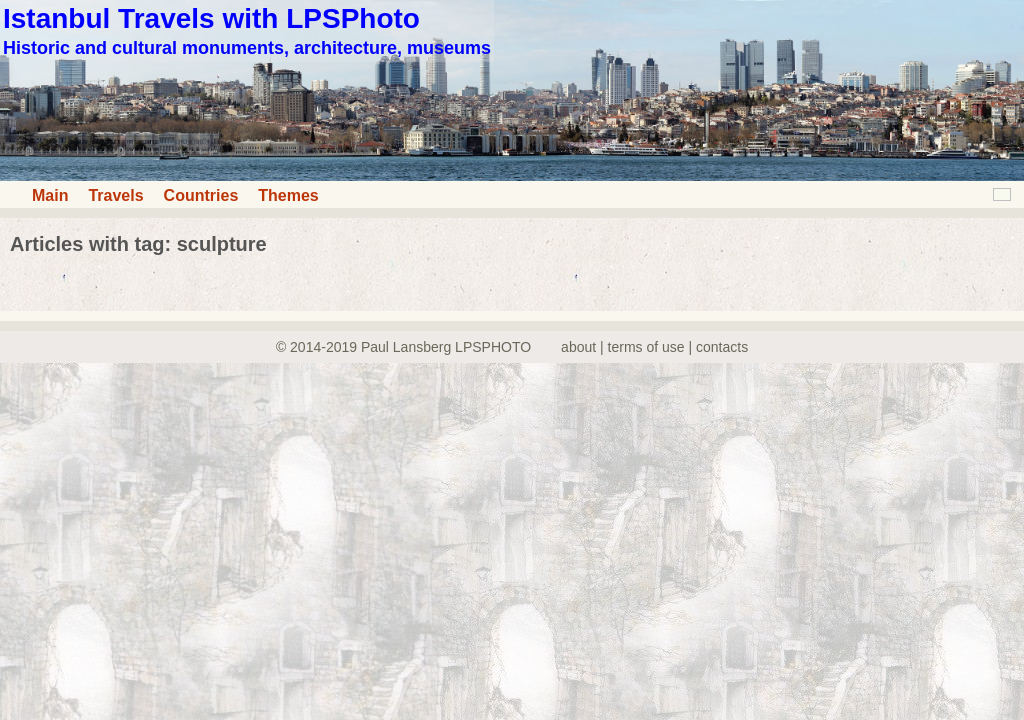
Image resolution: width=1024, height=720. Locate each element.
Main (50, 195)
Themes (288, 195)
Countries (201, 195)
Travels (115, 195)
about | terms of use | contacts (654, 347)
